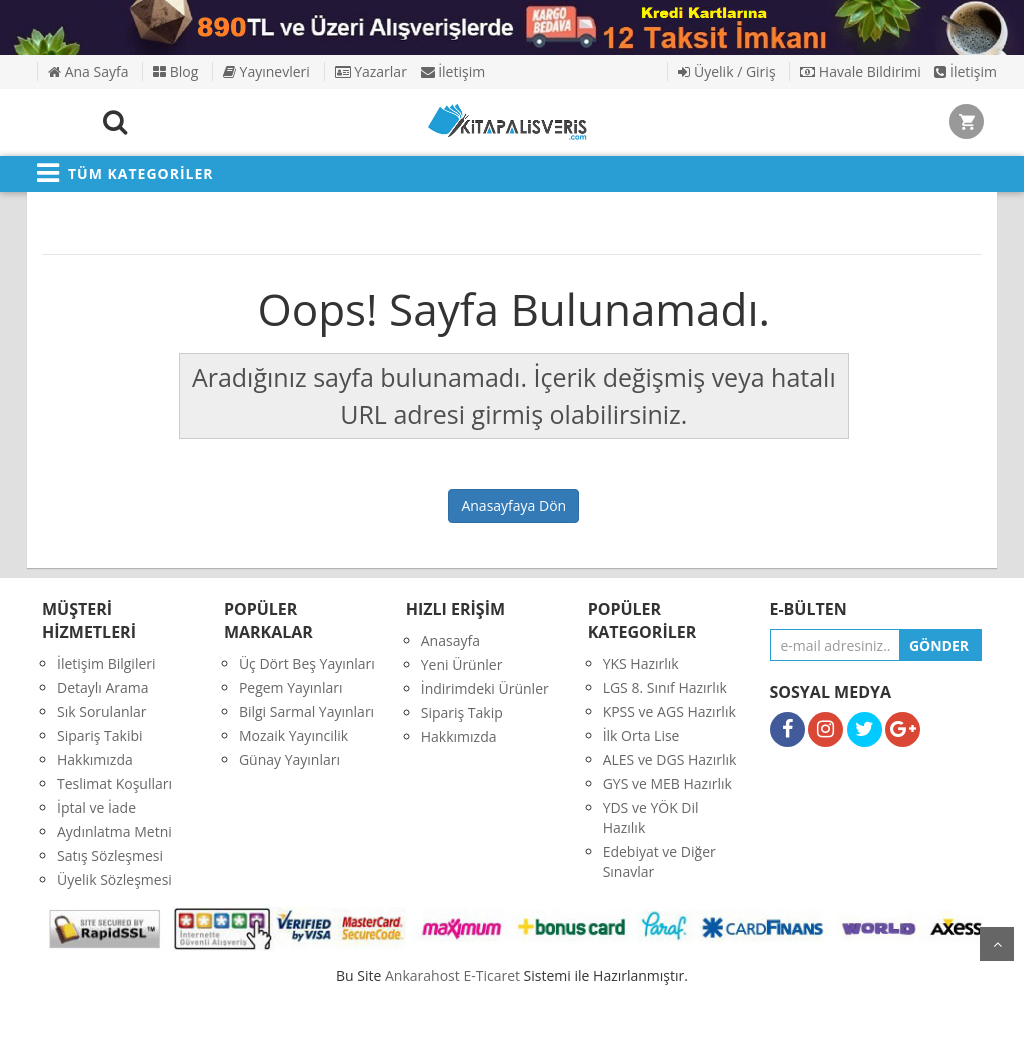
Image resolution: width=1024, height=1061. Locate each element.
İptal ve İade (96, 807)
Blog (175, 71)
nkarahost (424, 975)
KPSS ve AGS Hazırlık (669, 711)
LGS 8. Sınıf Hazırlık (665, 687)
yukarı (997, 944)
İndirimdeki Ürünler (485, 688)
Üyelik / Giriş (726, 71)
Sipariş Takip (462, 712)
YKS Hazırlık (641, 663)
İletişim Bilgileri (106, 663)
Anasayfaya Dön (513, 505)
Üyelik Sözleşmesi (114, 879)
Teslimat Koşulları (114, 783)
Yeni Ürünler (462, 664)
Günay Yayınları (289, 759)
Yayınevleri (266, 71)
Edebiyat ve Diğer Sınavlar (659, 861)
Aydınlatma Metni (114, 831)
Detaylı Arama (103, 687)
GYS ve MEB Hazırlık (667, 783)
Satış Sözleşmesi (110, 855)
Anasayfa (450, 640)
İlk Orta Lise (641, 735)
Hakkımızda (95, 759)
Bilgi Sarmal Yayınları (306, 711)
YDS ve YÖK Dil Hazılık (651, 817)
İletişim (453, 71)
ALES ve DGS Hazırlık (670, 759)
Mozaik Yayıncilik (293, 735)
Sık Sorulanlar (102, 711)
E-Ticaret (491, 975)
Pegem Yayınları (291, 687)
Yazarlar (371, 71)
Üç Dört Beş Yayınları (307, 663)
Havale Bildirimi (860, 71)
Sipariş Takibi (100, 735)
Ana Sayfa (88, 71)
